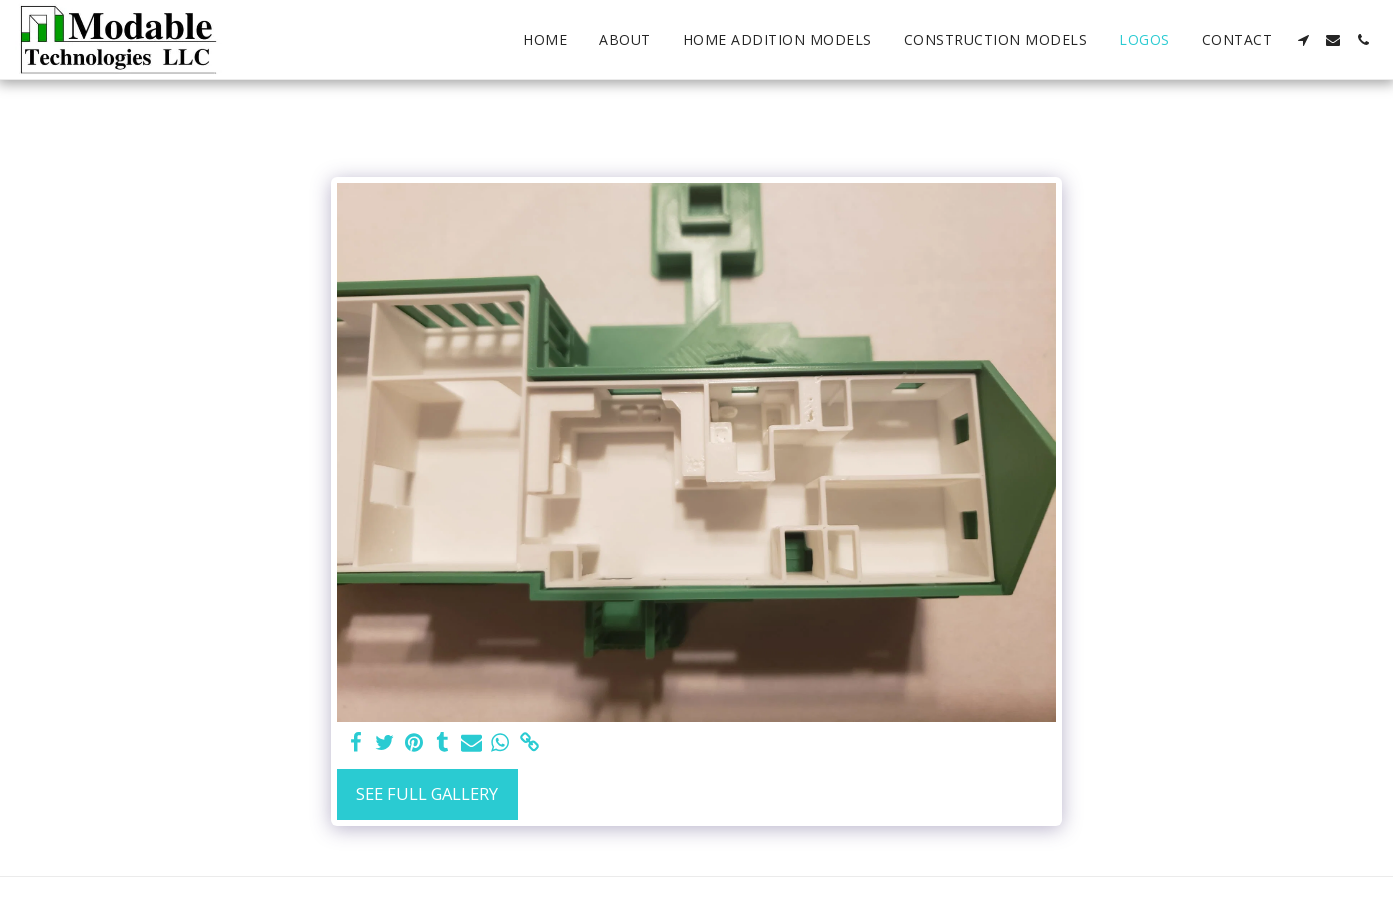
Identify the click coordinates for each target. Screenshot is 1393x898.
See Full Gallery (427, 793)
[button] (1303, 40)
